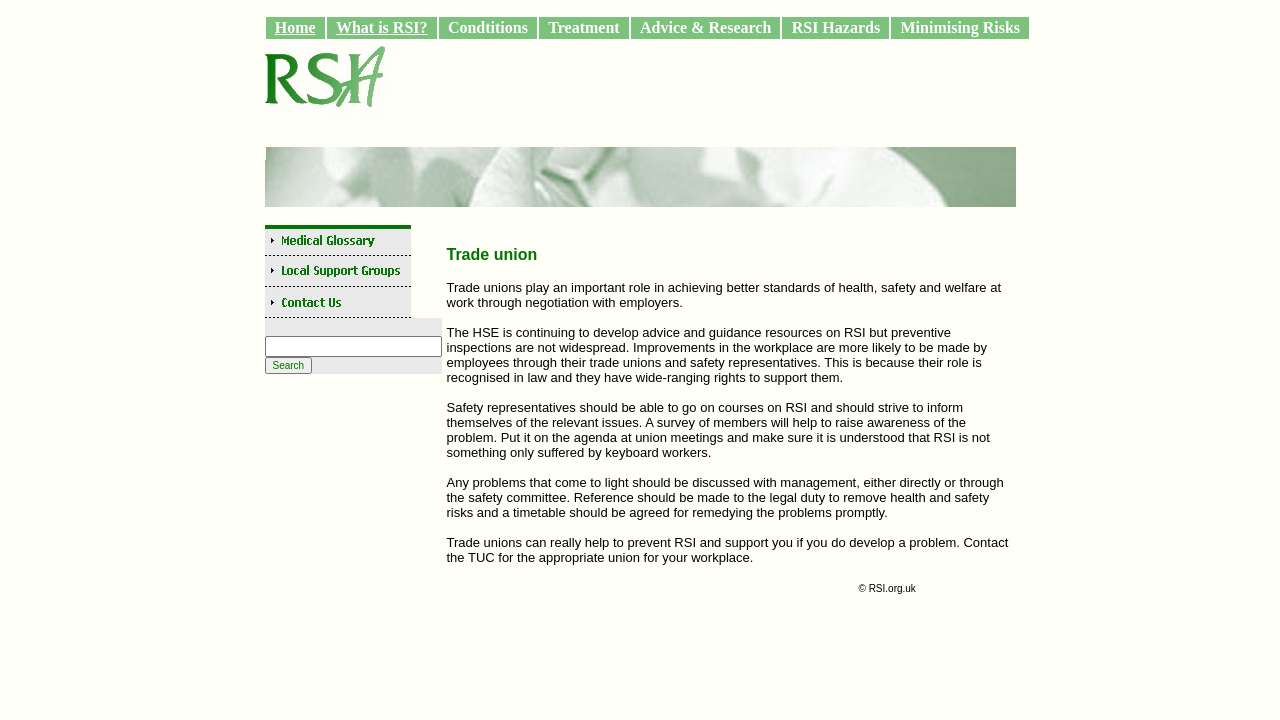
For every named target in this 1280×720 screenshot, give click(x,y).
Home (295, 27)
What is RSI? (382, 27)
